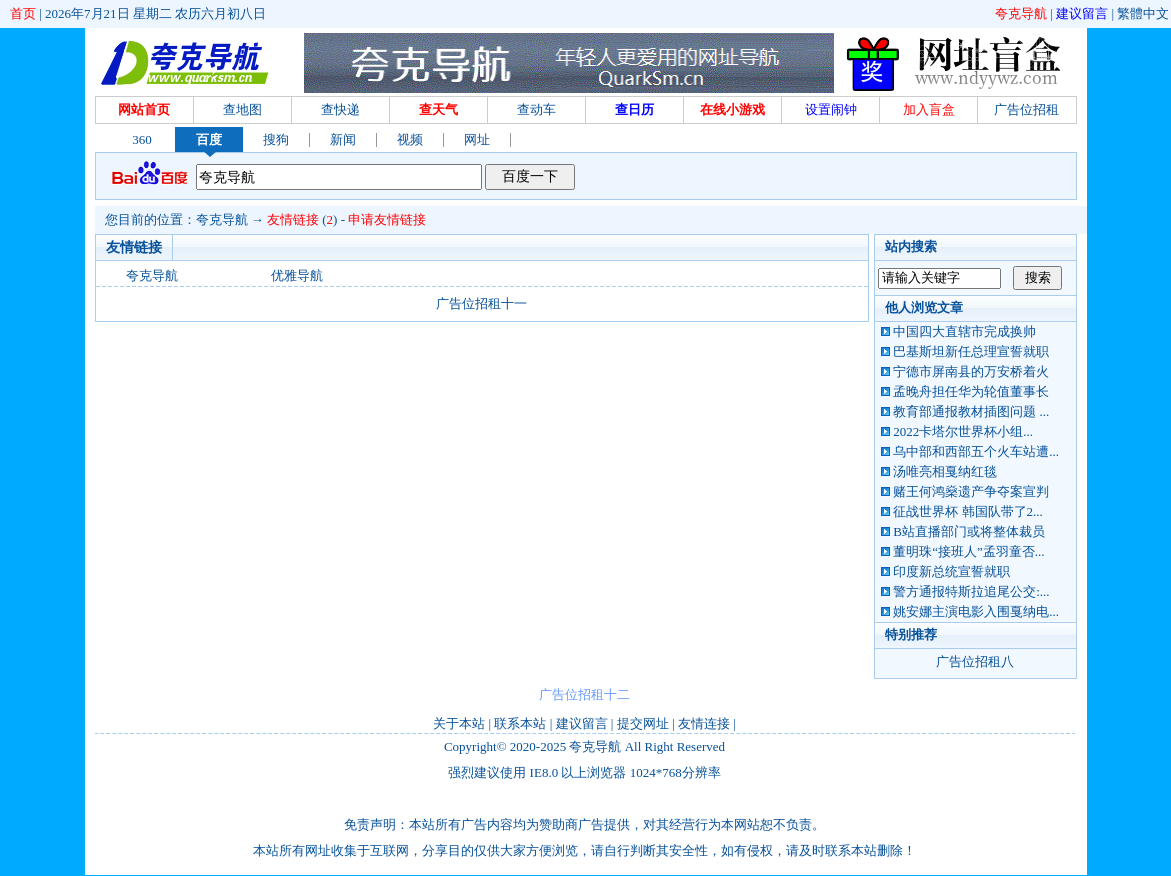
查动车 (536, 109)
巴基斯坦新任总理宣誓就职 (971, 351)
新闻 (343, 139)
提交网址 (643, 723)
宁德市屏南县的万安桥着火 (971, 371)
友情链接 (293, 219)
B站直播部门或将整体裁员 (969, 531)
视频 (410, 139)
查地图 (242, 109)
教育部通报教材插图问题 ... (971, 411)
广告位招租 (1026, 109)
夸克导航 (1021, 13)
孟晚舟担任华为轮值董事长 (971, 391)
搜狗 (276, 139)
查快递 (340, 109)
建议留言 (1082, 13)
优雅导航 (297, 275)
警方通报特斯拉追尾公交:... (971, 591)
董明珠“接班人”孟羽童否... (968, 551)
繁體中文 (1143, 13)
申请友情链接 (387, 219)
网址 (477, 139)
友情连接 (704, 723)
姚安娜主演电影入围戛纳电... (976, 611)
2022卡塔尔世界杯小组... (963, 431)
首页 (23, 13)
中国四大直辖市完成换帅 (964, 331)
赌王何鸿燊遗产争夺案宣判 (971, 491)
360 (142, 139)
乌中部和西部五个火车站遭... (976, 451)
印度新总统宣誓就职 (951, 571)
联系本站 (520, 723)
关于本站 (459, 723)
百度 (209, 139)
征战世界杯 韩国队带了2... (968, 511)
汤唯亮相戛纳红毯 (945, 471)
